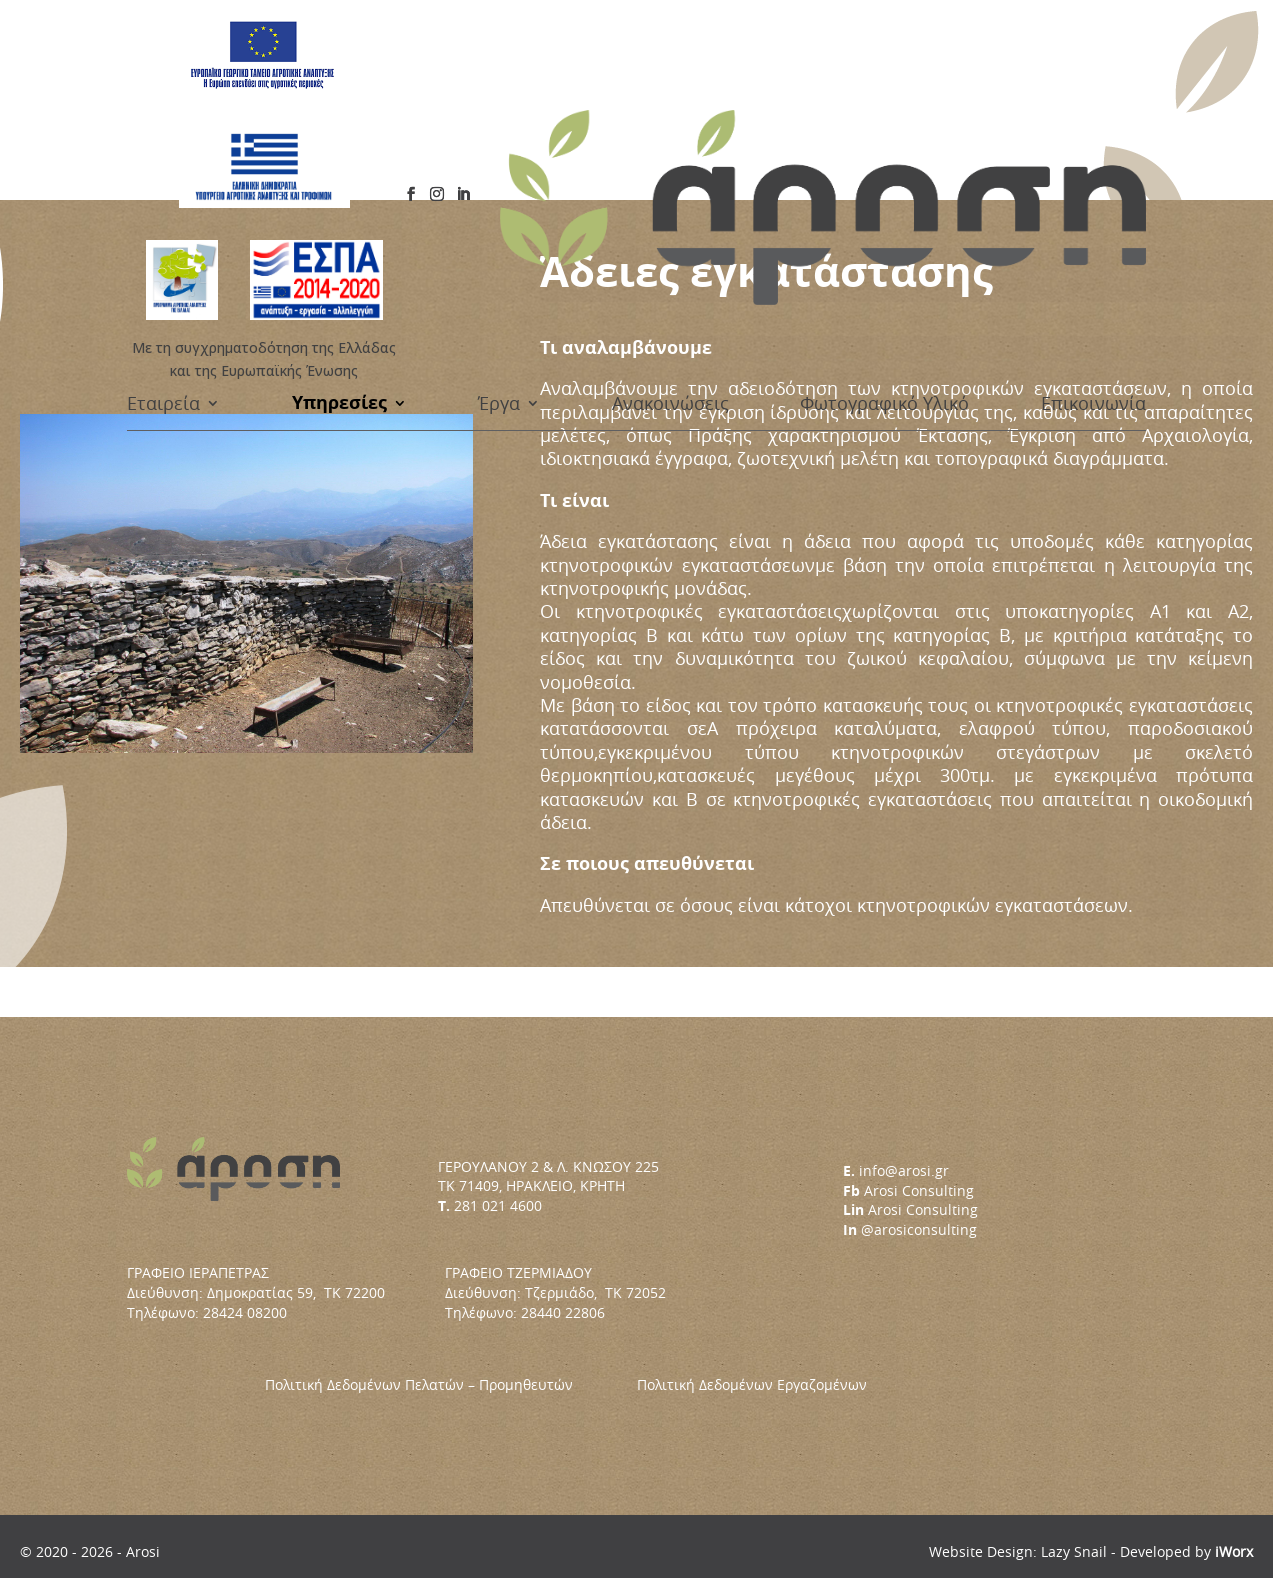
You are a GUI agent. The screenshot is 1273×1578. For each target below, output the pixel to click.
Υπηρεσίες (339, 158)
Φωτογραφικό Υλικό (884, 158)
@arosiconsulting (919, 1229)
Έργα (499, 158)
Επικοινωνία (1093, 158)
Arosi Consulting (919, 1190)
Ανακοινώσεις (670, 158)
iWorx (1234, 1551)
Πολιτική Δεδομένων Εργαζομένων (752, 1384)
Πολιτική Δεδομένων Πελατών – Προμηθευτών (451, 1384)
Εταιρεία (163, 158)
